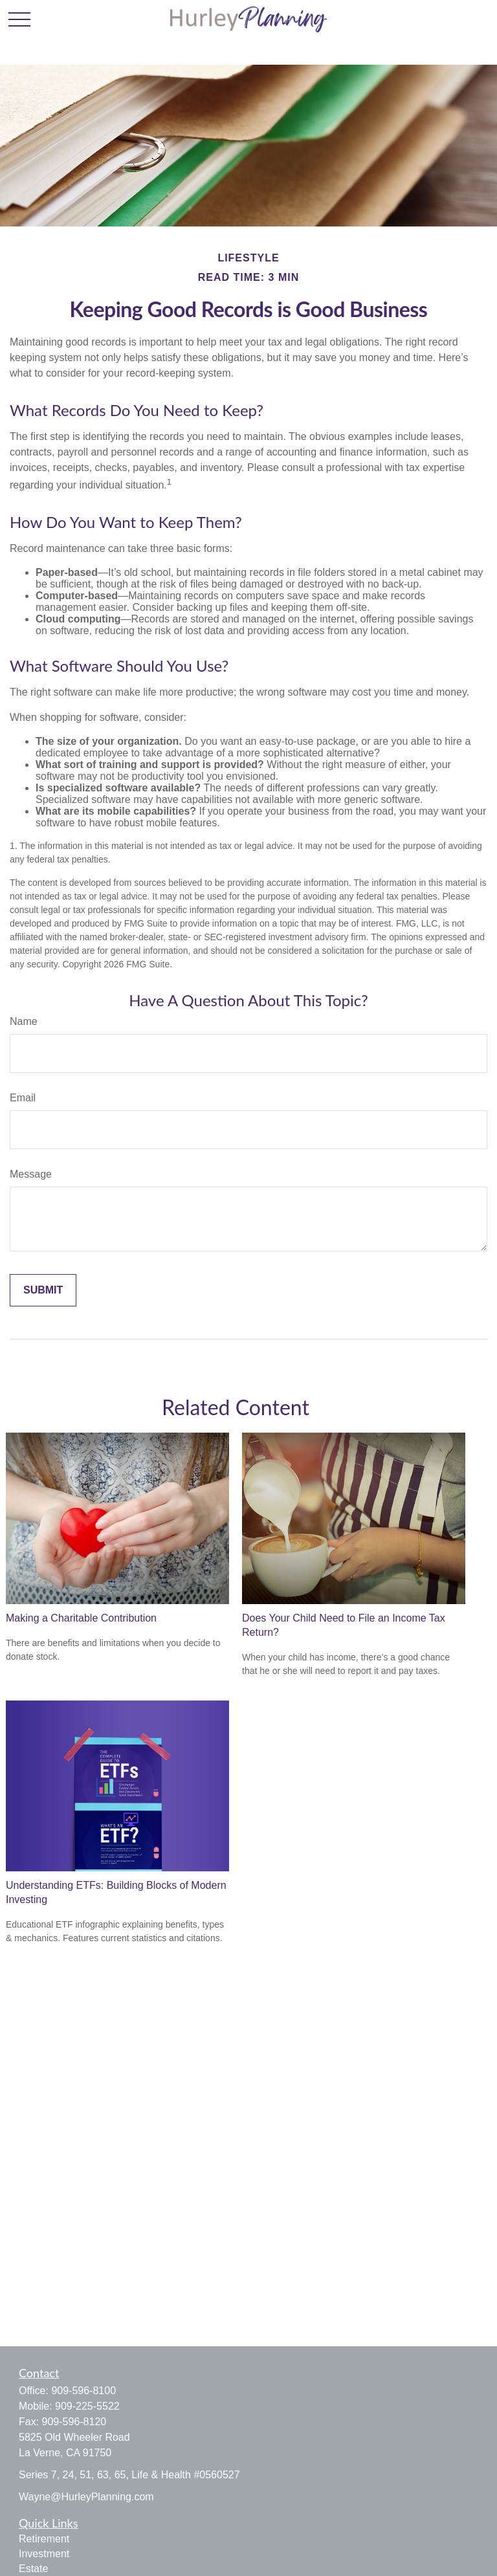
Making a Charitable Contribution (81, 1618)
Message (31, 1174)
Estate (33, 2568)
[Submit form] (43, 1290)
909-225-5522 (87, 2406)
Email (23, 1097)
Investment (44, 2553)
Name (24, 1021)
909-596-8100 (83, 2390)
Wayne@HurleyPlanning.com (86, 2496)
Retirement (44, 2538)
